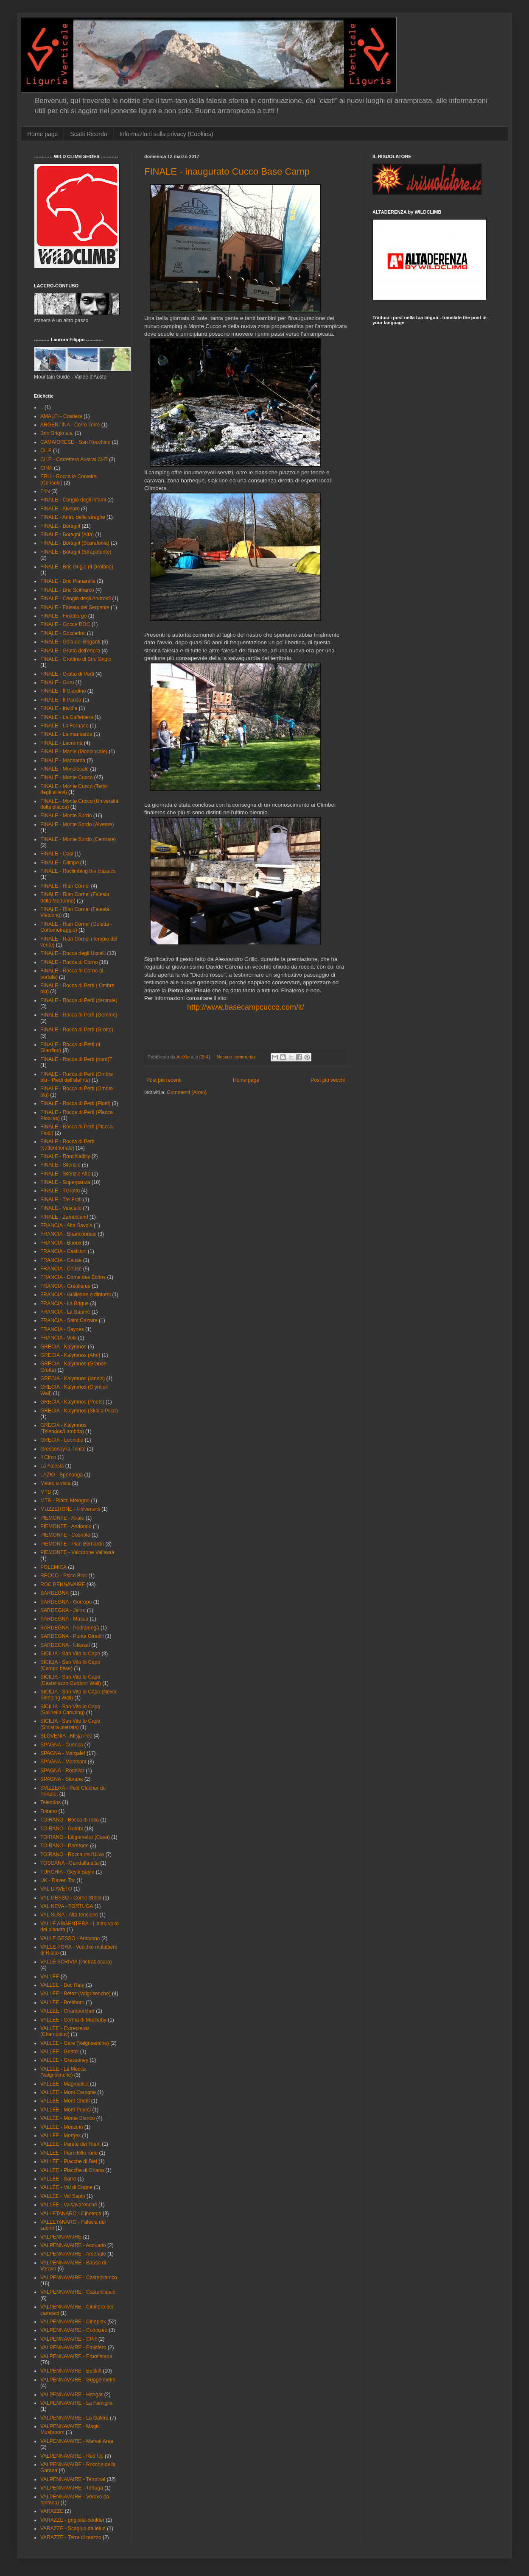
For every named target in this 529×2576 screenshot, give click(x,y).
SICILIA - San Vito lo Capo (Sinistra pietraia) (70, 1724)
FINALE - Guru (57, 682)
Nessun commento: (237, 1056)
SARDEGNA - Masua (64, 1619)
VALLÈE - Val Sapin (62, 2196)
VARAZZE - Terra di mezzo (70, 2537)
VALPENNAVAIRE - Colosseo (73, 2330)
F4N (45, 491)
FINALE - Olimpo (59, 863)
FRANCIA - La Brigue (64, 1303)
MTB (45, 1492)
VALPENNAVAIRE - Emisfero (73, 2347)
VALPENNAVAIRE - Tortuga (71, 2488)
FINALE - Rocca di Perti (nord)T (76, 1059)
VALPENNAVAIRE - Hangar (71, 2395)
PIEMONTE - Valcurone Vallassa (77, 1552)
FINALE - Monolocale (64, 769)
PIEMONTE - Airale (62, 1518)
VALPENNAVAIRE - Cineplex (73, 2322)
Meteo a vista (55, 1483)
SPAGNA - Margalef (62, 1753)
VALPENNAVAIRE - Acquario (73, 2245)
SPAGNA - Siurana (61, 1779)
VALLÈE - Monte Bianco (67, 2118)
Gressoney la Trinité (63, 1449)
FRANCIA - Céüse (60, 1269)
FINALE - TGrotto (60, 1191)
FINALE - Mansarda (62, 760)
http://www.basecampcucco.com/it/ (245, 1007)
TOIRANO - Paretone (64, 1846)
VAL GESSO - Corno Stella (70, 1898)
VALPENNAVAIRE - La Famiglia (76, 2403)
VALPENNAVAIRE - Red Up (72, 2456)
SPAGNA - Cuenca (61, 1745)
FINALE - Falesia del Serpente (74, 607)
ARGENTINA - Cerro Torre (70, 425)
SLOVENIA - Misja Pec (66, 1736)
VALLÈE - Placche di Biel (68, 2161)
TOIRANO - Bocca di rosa (69, 1820)
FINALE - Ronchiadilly (65, 1156)
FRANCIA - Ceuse (60, 1260)
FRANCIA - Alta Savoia (66, 1225)
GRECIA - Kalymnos (63, 1347)
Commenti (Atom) (187, 1092)
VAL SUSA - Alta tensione (69, 1915)
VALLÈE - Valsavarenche (68, 2205)
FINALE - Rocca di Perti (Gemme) (78, 1015)
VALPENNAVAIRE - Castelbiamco (78, 2278)
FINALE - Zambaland (64, 1217)
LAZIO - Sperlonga (61, 1475)
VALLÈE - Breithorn (62, 2002)
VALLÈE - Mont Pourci (65, 2110)
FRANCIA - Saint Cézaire (69, 1320)
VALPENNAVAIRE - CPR (68, 2339)
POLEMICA (53, 1567)
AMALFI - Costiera (61, 416)
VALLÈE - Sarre (58, 2179)
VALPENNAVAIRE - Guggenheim (77, 2380)
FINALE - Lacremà (61, 743)
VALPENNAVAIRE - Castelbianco (77, 2292)
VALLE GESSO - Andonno (70, 1938)
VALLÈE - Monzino (61, 2127)
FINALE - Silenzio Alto (65, 1174)
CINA (46, 468)
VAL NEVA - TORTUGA (66, 1906)
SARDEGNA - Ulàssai (65, 1645)
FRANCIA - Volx (58, 1338)
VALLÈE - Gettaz (59, 2052)
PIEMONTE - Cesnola (65, 1535)
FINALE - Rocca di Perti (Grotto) (76, 1030)
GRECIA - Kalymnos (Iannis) (72, 1378)
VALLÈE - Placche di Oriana (72, 2170)
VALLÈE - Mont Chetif (65, 2101)
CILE (46, 451)
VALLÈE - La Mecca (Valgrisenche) (63, 2072)
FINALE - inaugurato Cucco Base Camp (227, 171)
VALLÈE (49, 1977)
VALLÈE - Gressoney (64, 2060)
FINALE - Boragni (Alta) (67, 534)
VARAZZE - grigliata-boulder (72, 2520)
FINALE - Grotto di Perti (67, 674)
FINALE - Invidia (58, 708)
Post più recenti (164, 1080)
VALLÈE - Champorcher (67, 2011)
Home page (42, 134)
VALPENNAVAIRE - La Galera (74, 2418)
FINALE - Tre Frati (60, 1200)
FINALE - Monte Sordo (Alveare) (77, 824)
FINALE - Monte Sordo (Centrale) (78, 839)
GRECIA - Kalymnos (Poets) (72, 1402)
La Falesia (52, 1466)
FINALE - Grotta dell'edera (70, 651)
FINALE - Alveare (60, 509)
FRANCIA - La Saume (65, 1312)
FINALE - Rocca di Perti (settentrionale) (67, 1144)
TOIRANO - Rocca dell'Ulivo (72, 1855)
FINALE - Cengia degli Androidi (75, 599)
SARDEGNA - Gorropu (66, 1602)
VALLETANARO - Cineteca (70, 2214)
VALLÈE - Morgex (60, 2136)
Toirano (48, 1811)
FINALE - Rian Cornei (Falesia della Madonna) (74, 897)
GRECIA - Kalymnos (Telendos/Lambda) (63, 1428)
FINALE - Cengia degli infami (73, 500)
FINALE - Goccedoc (63, 633)
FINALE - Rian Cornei (65, 886)
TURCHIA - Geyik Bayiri (67, 1872)
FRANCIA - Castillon (63, 1251)
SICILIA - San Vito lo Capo (70, 1654)
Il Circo (48, 1457)
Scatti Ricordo (88, 134)
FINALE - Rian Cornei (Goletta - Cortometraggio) (76, 927)
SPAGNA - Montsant (63, 1762)
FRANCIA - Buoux (60, 1243)
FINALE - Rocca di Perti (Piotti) (75, 1103)
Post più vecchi (328, 1080)
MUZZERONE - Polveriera (70, 1509)
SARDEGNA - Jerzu (63, 1610)
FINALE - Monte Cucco (66, 777)
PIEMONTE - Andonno (66, 1526)
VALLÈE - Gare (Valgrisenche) (74, 2043)
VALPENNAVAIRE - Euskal (70, 2371)
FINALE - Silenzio (60, 1165)
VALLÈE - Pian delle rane (69, 2153)
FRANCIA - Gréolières (65, 1286)
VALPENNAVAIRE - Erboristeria (76, 2356)
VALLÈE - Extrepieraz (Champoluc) (65, 2031)
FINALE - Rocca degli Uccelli (73, 953)
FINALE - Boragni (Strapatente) (75, 552)
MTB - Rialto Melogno (65, 1501)
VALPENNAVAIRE (60, 2237)
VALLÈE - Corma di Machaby (73, 2020)
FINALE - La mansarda (66, 734)
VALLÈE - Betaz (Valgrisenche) (75, 1994)
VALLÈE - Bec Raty (62, 1985)
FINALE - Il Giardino (63, 691)
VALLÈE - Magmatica (64, 2084)
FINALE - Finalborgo (63, 616)
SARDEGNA (54, 1593)
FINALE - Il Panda (60, 700)
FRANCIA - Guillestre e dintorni (75, 1295)
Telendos (50, 1802)
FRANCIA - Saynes (62, 1329)
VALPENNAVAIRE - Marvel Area (76, 2441)
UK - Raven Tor (57, 1880)
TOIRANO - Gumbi (61, 1829)
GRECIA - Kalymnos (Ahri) (70, 1355)
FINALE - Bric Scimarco (67, 590)
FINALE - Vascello (60, 1208)
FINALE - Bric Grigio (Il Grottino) (76, 567)
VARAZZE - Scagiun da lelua (73, 2528)
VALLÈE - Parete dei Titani (70, 2144)
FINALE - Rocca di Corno (69, 962)
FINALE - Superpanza (65, 1182)
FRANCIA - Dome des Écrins (73, 1277)
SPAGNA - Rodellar (62, 1771)
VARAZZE (51, 2511)
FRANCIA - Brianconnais (68, 1234)
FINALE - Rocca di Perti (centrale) (78, 1000)
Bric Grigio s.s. (56, 433)
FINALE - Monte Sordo (66, 816)
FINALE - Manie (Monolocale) (73, 752)
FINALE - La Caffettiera (66, 717)
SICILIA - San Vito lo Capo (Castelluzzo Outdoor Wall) (70, 1680)
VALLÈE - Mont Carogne (68, 2092)
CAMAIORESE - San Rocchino (75, 442)
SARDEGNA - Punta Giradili (72, 1636)
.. (41, 407)
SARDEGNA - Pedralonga (69, 1628)
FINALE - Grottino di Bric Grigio (75, 659)
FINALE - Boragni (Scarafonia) (74, 543)
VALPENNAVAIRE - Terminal (72, 2479)
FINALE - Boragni (60, 526)
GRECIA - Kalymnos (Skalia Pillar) (79, 1411)
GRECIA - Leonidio (61, 1440)
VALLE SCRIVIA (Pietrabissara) (76, 1962)
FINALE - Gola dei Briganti (70, 642)
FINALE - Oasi (56, 854)
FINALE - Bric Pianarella (67, 581)
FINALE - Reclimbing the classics (77, 871)
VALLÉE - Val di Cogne (66, 2187)
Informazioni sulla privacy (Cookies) (166, 134)
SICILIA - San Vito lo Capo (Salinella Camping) (70, 1709)
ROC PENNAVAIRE (62, 1584)
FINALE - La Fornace (64, 726)
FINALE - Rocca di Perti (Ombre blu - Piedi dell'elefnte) (76, 1077)
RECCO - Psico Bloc (63, 1576)
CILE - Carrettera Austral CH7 (74, 459)
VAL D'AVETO (56, 1889)
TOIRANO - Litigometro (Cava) (75, 1837)
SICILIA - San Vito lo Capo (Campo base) (70, 1665)
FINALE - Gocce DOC (65, 624)
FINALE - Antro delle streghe (72, 517)
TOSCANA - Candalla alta (69, 1863)
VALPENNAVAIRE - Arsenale (73, 2254)
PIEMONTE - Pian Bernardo (72, 1544)
